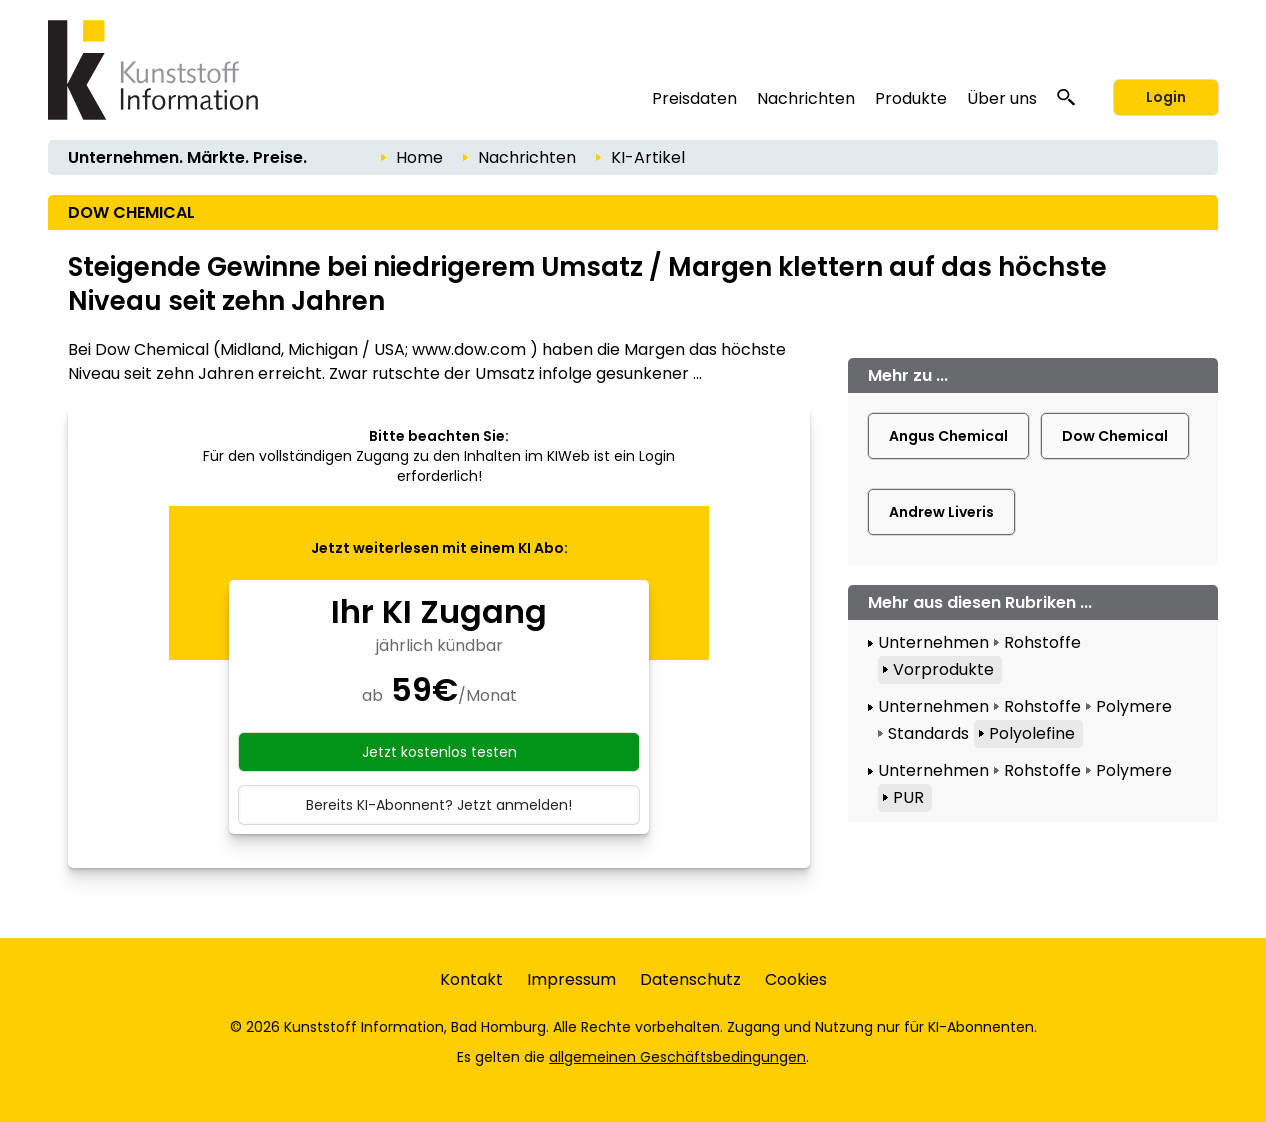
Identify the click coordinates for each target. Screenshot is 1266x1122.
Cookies (796, 979)
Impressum (571, 979)
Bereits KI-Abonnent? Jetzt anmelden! (439, 805)
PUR (908, 797)
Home (419, 157)
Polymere (1134, 706)
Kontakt (471, 979)
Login (1166, 97)
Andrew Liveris (941, 512)
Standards (928, 733)
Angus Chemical (948, 436)
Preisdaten (694, 98)
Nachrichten (806, 98)
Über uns (1002, 98)
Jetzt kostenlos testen (439, 752)
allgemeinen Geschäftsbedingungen (677, 1057)
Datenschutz (690, 979)
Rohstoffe (1042, 642)
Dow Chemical (1115, 436)
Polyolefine (1032, 733)
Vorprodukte (943, 669)
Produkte (911, 98)
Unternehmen (933, 642)
